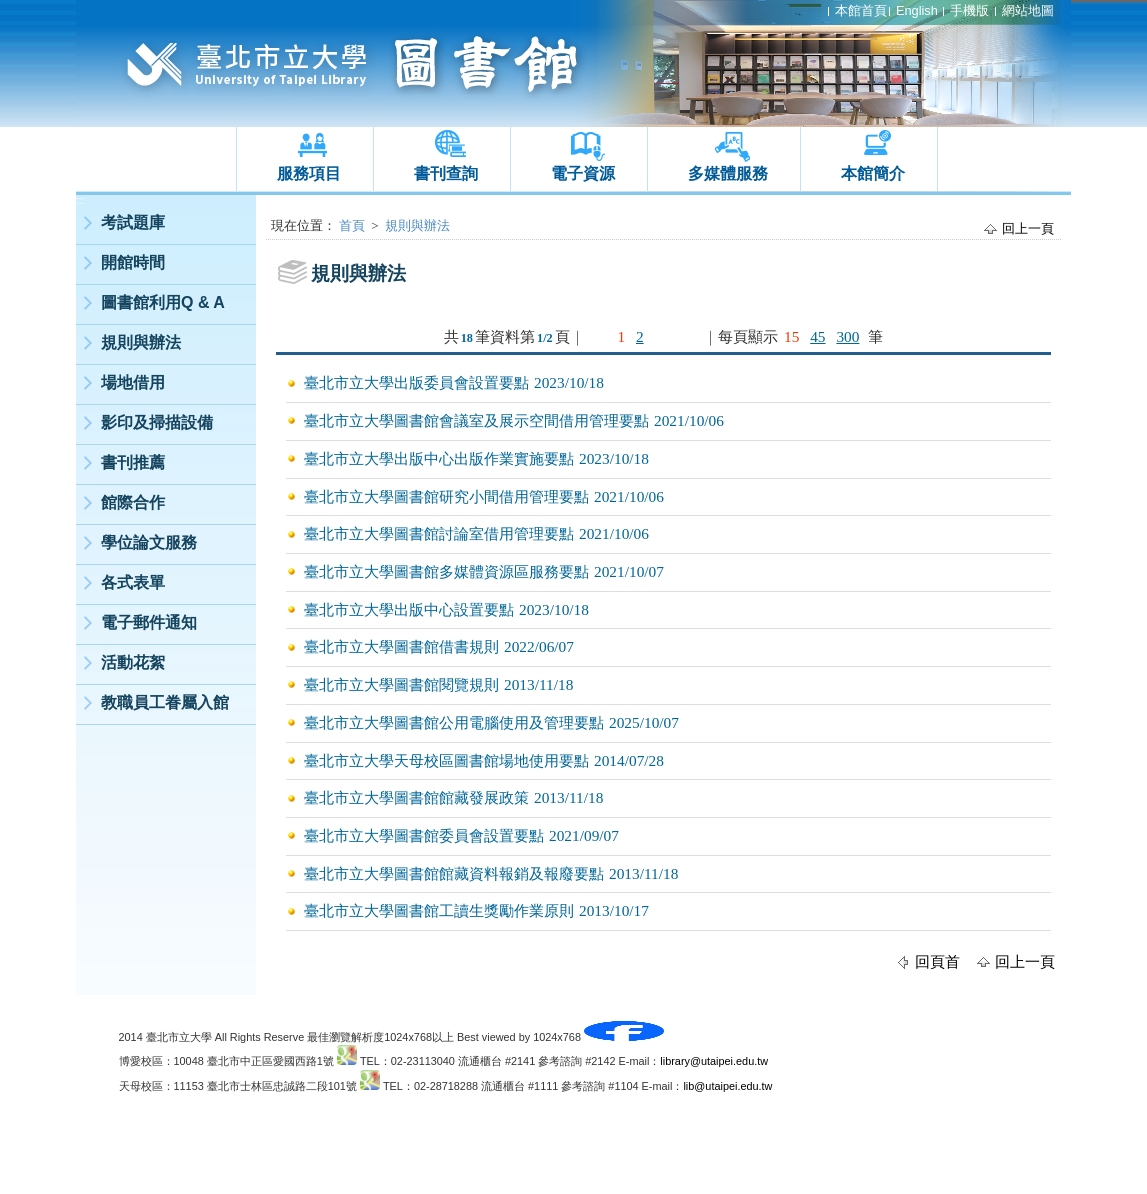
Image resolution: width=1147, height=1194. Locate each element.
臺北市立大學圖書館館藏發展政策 (416, 797)
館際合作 (133, 502)
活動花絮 (133, 662)
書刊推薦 (133, 462)
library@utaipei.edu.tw (714, 1061)
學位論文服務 (149, 542)
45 (817, 336)
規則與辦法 (141, 342)
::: (80, 200)
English (917, 10)
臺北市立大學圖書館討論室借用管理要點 (439, 533)
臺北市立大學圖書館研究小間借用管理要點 (446, 496)
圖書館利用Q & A (163, 302)
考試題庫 (133, 222)
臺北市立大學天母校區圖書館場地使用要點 (446, 760)
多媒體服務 (728, 173)
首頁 (352, 225)
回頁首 (937, 961)
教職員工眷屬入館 (165, 702)
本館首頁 (861, 10)
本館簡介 (873, 173)
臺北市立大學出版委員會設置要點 (416, 382)
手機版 (969, 10)
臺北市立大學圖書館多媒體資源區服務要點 (446, 571)
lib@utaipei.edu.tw (727, 1086)
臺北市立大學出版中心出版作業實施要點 (439, 458)
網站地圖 (1028, 10)
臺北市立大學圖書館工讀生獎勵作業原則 (439, 910)
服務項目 (309, 173)
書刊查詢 (446, 173)
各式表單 (133, 582)
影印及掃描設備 (157, 422)
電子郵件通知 (149, 622)
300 (847, 336)
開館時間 (133, 262)
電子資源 (583, 173)
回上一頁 (1028, 228)
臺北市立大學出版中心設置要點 (409, 609)
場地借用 (133, 382)
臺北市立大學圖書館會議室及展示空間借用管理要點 (476, 420)
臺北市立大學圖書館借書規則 (401, 646)
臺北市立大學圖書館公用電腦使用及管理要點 (454, 722)
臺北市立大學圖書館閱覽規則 (401, 684)
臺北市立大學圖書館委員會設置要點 (424, 835)
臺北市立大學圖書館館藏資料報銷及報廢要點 (454, 873)
